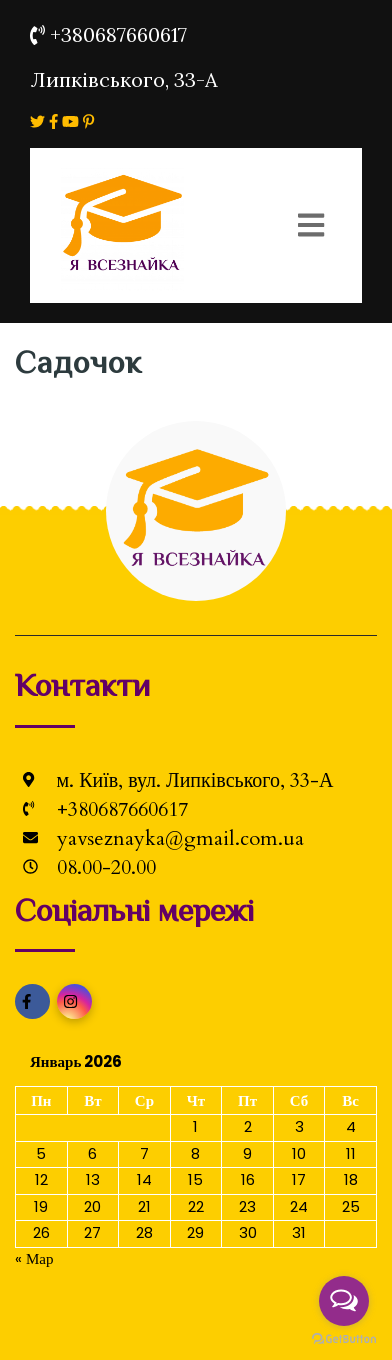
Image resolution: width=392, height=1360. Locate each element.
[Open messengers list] (344, 1301)
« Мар (34, 1258)
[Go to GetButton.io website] (344, 1339)
